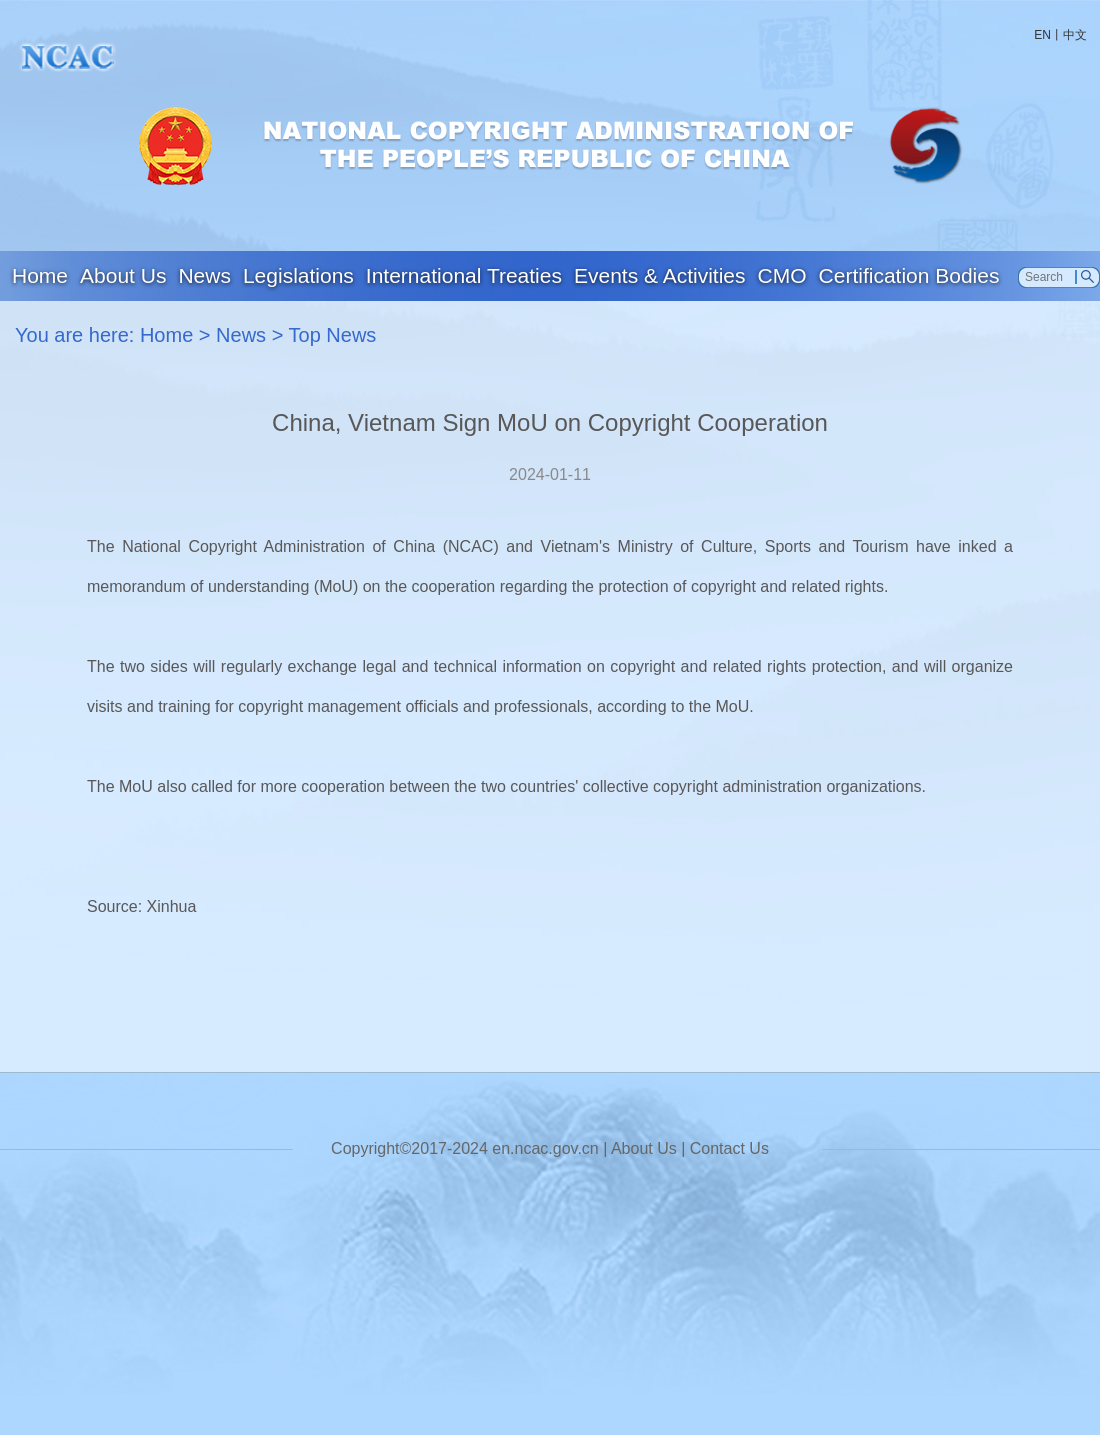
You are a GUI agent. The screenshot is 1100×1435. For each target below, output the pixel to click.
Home (40, 275)
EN (1042, 35)
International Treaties (464, 275)
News (204, 275)
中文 (1075, 35)
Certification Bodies (909, 275)
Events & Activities (660, 275)
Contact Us (729, 1148)
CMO (782, 275)
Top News (333, 335)
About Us (123, 275)
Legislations (298, 275)
